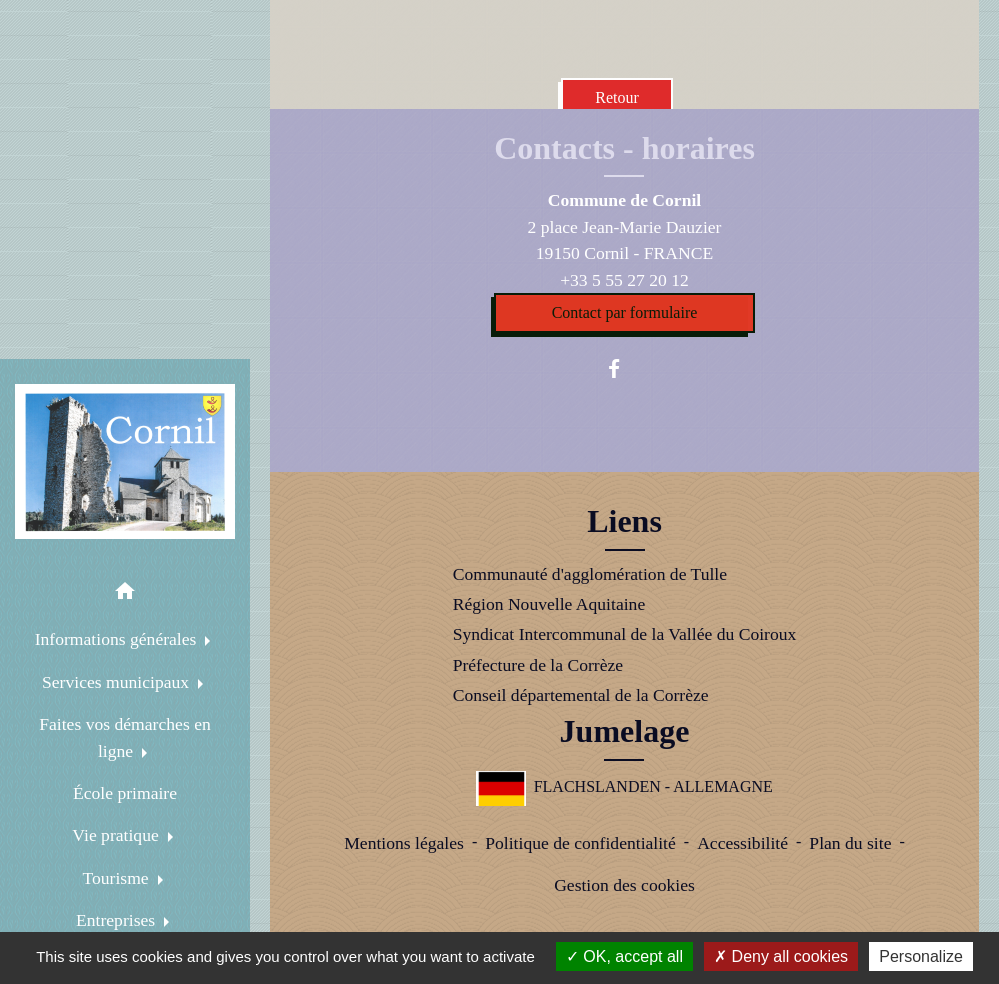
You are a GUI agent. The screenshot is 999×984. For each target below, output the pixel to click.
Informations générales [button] (118, 639)
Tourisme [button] (117, 878)
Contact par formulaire (625, 312)
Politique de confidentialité (580, 843)
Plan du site (850, 843)
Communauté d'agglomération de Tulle (590, 574)
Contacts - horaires (624, 148)
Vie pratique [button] (117, 835)
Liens (624, 521)
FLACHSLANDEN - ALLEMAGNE (624, 786)
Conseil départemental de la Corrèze (581, 695)
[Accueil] (125, 462)
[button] (125, 594)
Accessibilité (742, 843)
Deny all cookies (781, 956)
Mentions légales (404, 843)
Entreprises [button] (118, 920)
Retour (617, 97)
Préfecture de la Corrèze (538, 665)
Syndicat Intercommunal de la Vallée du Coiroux (625, 634)
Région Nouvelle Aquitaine (549, 604)
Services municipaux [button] (117, 682)
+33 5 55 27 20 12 (624, 280)
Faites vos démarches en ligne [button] (125, 737)
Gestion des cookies (624, 885)
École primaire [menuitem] (125, 793)
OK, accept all (624, 956)
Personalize (921, 956)
